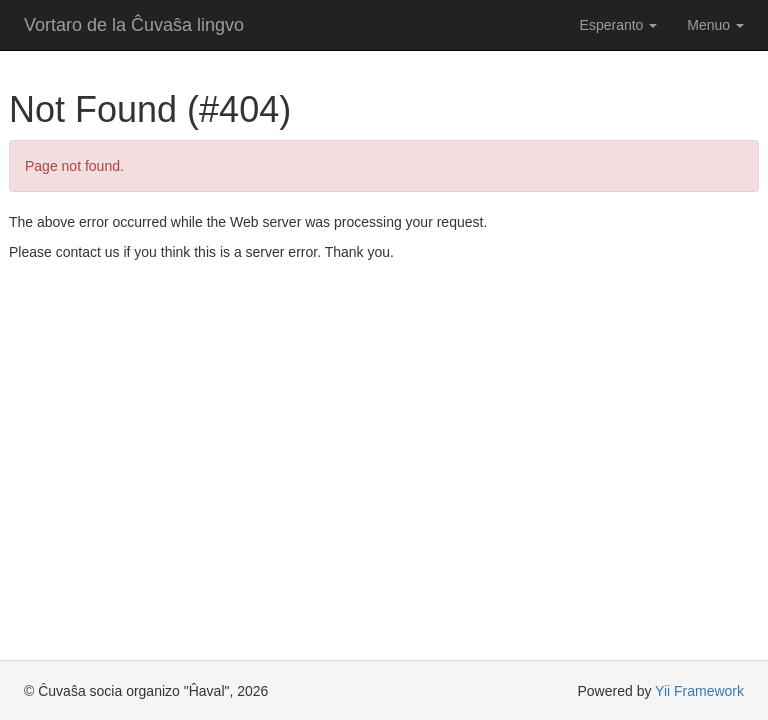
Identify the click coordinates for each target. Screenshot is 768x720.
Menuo (715, 25)
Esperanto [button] (619, 25)
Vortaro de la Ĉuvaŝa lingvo (134, 25)
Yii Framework (699, 691)
